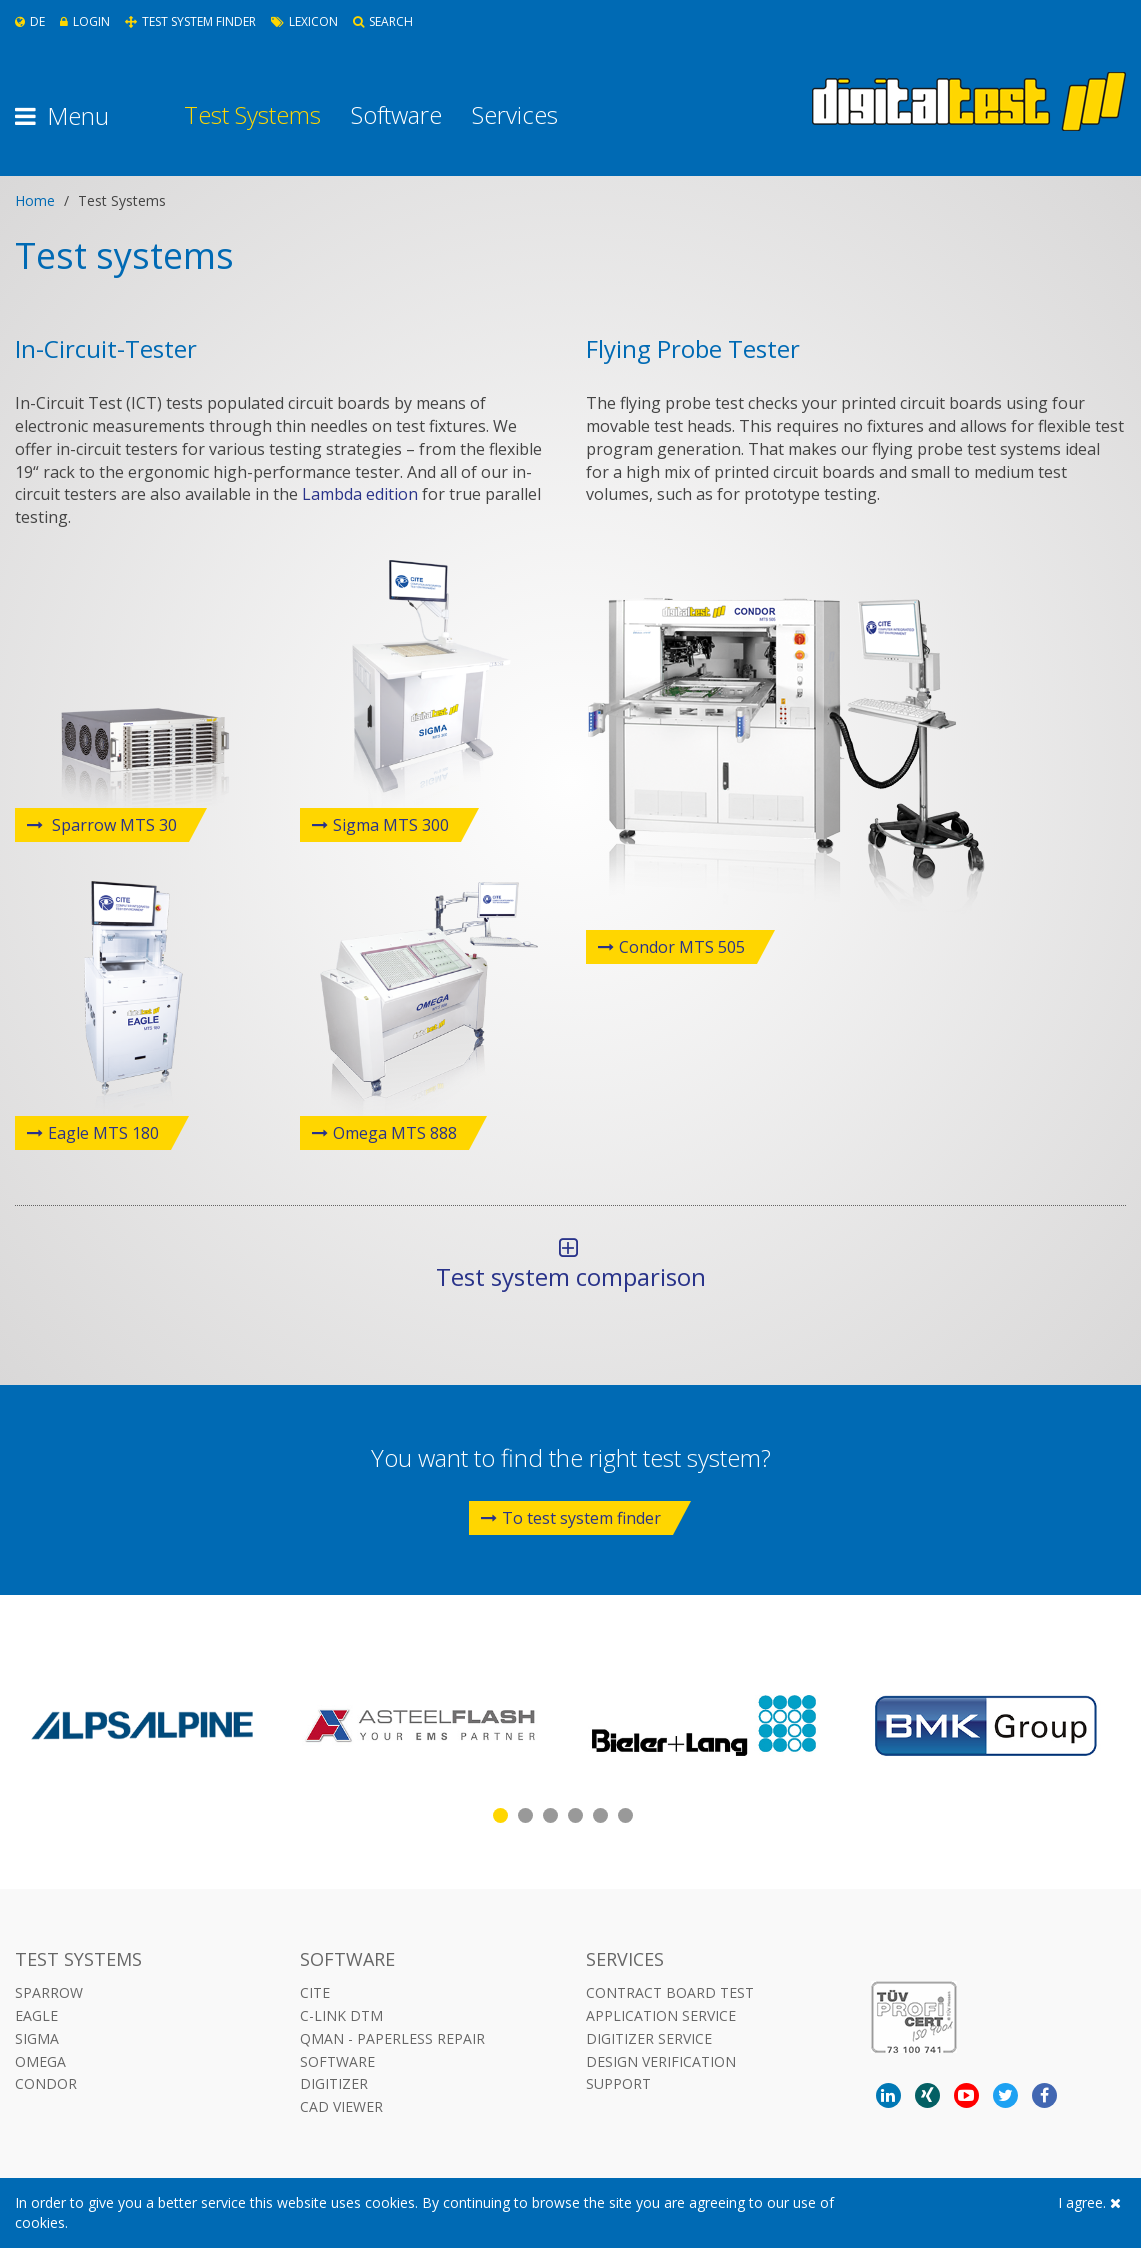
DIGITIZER (334, 2083)
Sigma (37, 2038)
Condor (46, 2083)
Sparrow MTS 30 (112, 825)
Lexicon (304, 21)
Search (383, 21)
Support (618, 2083)
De (30, 21)
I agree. (1089, 2202)
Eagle (36, 2015)
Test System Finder (190, 21)
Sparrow (49, 1992)
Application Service (661, 2015)
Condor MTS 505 (682, 947)
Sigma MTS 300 (391, 825)
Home (35, 200)
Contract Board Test (670, 1992)
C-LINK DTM (341, 2015)
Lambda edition (360, 494)
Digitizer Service (649, 2038)
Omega (40, 2061)
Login (85, 21)
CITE (315, 1992)
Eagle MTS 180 (103, 1133)
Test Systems (252, 115)
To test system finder (571, 1518)
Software (396, 115)
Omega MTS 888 (395, 1133)
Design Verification (661, 2061)
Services (515, 115)
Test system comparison (568, 1264)
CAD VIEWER (341, 2106)
